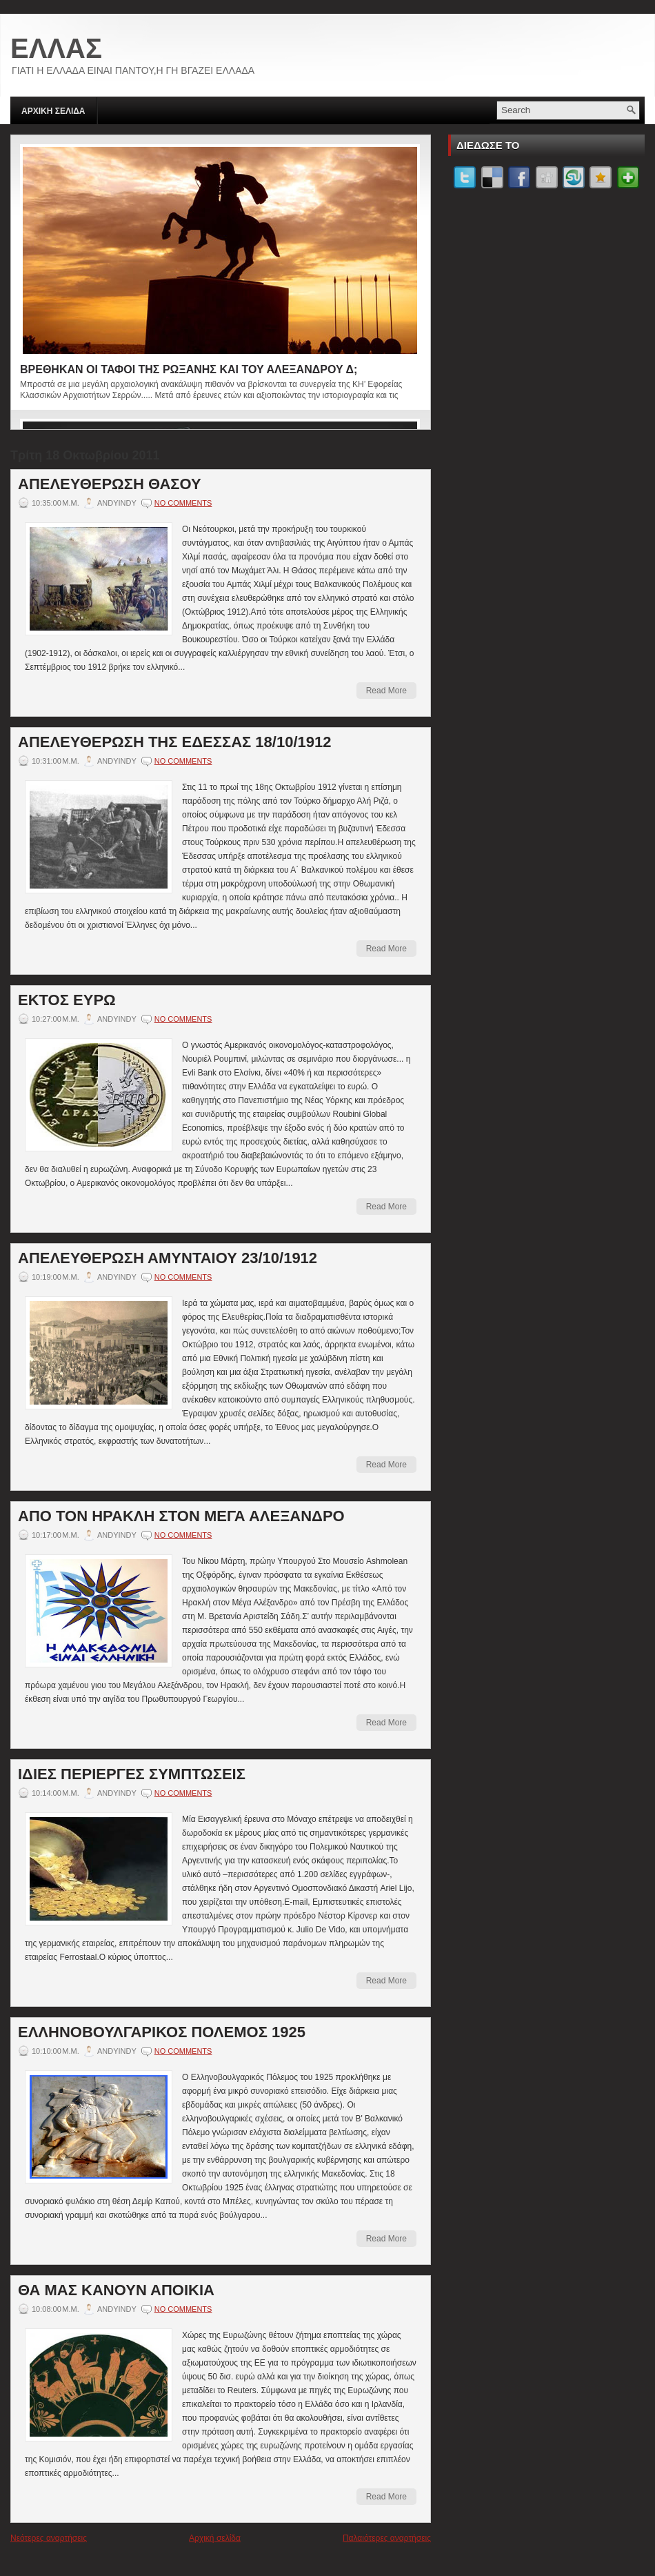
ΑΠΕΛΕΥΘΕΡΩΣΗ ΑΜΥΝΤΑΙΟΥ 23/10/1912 (167, 1258)
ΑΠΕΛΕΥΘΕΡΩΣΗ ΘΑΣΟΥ (109, 484)
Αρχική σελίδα (215, 2538)
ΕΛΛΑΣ (56, 48)
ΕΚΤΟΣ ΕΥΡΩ (67, 1000)
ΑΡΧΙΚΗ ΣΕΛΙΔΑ (53, 111)
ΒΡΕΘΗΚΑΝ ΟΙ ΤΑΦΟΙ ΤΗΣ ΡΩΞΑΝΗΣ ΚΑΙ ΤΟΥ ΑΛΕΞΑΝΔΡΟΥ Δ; (188, 369)
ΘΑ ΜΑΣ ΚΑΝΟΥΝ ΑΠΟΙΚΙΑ (116, 2290)
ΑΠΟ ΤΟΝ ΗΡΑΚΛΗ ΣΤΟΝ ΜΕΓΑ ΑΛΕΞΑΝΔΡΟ (181, 1516)
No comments (183, 503)
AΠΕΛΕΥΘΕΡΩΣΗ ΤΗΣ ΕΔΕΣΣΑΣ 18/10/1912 (174, 742)
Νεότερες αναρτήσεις (48, 2538)
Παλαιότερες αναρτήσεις (387, 2538)
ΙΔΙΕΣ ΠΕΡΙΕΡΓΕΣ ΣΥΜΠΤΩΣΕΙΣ (131, 1774)
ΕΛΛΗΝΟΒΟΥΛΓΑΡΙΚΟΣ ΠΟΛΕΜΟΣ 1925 (161, 2032)
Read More (386, 690)
